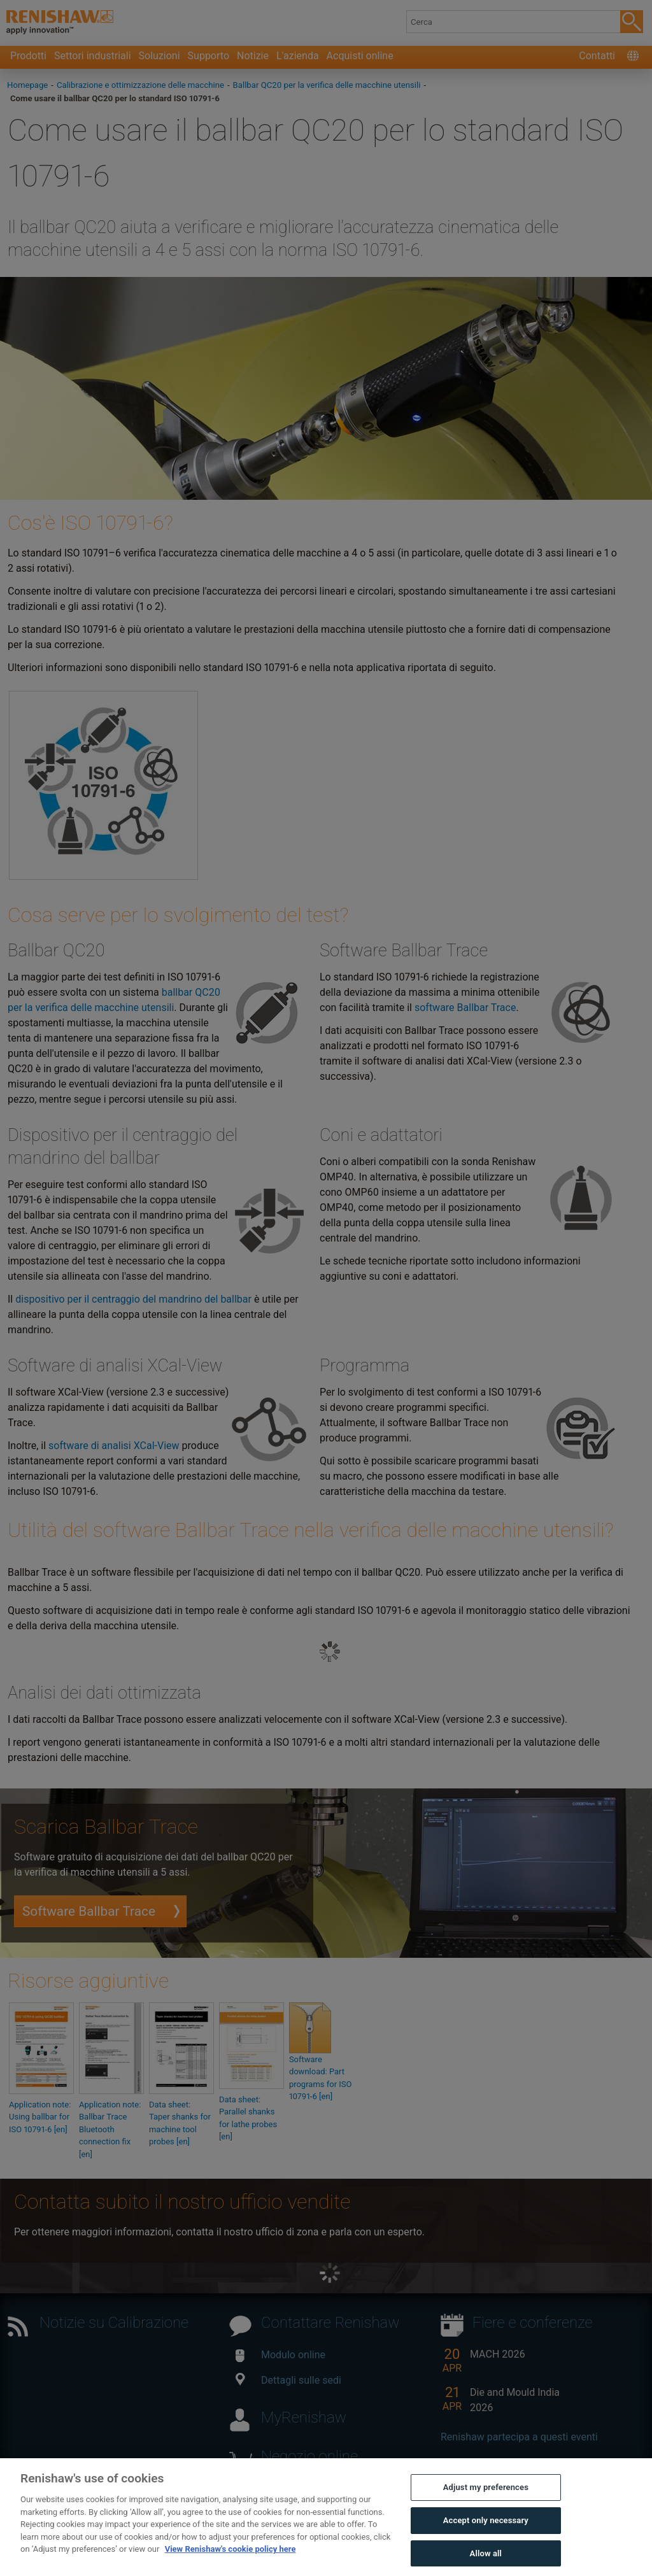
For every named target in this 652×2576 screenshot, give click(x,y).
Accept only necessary (485, 2545)
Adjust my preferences (485, 2512)
